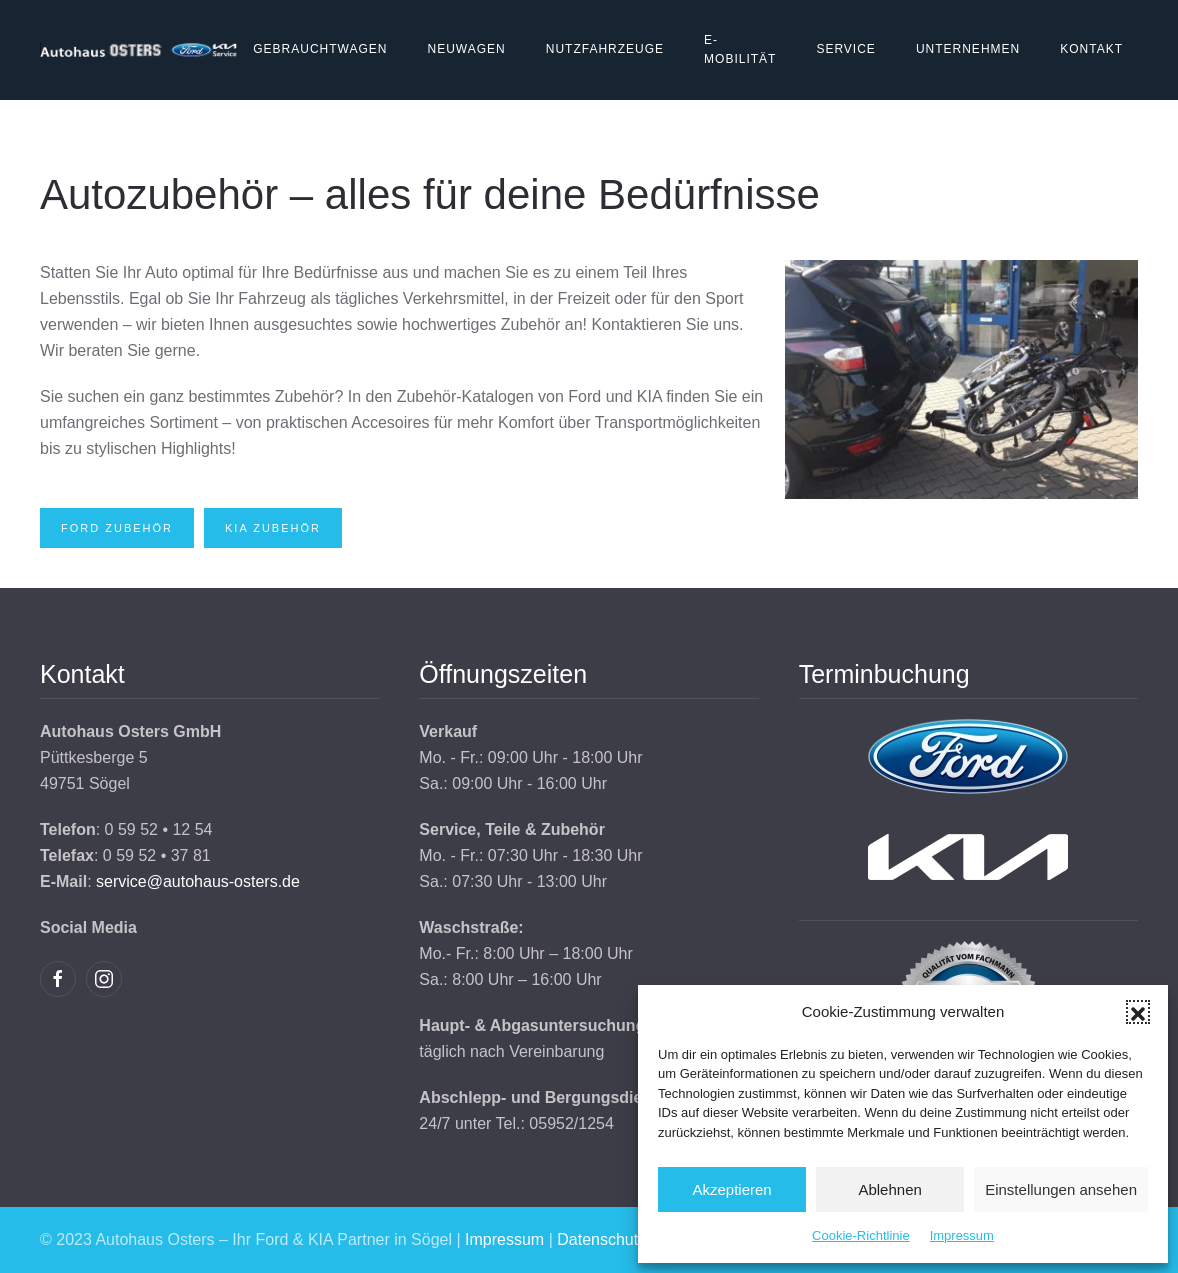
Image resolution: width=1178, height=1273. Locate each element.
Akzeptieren (731, 1189)
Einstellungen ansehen (1061, 1189)
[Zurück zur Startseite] (139, 50)
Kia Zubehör (273, 528)
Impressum (962, 1235)
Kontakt (1091, 49)
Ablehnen (889, 1189)
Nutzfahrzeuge (605, 49)
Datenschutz (601, 1239)
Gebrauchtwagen (320, 49)
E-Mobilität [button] (740, 50)
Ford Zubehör (117, 528)
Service (845, 49)
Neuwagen (466, 49)
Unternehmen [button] (968, 49)
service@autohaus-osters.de (198, 881)
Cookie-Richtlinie (861, 1235)
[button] (1138, 1012)
